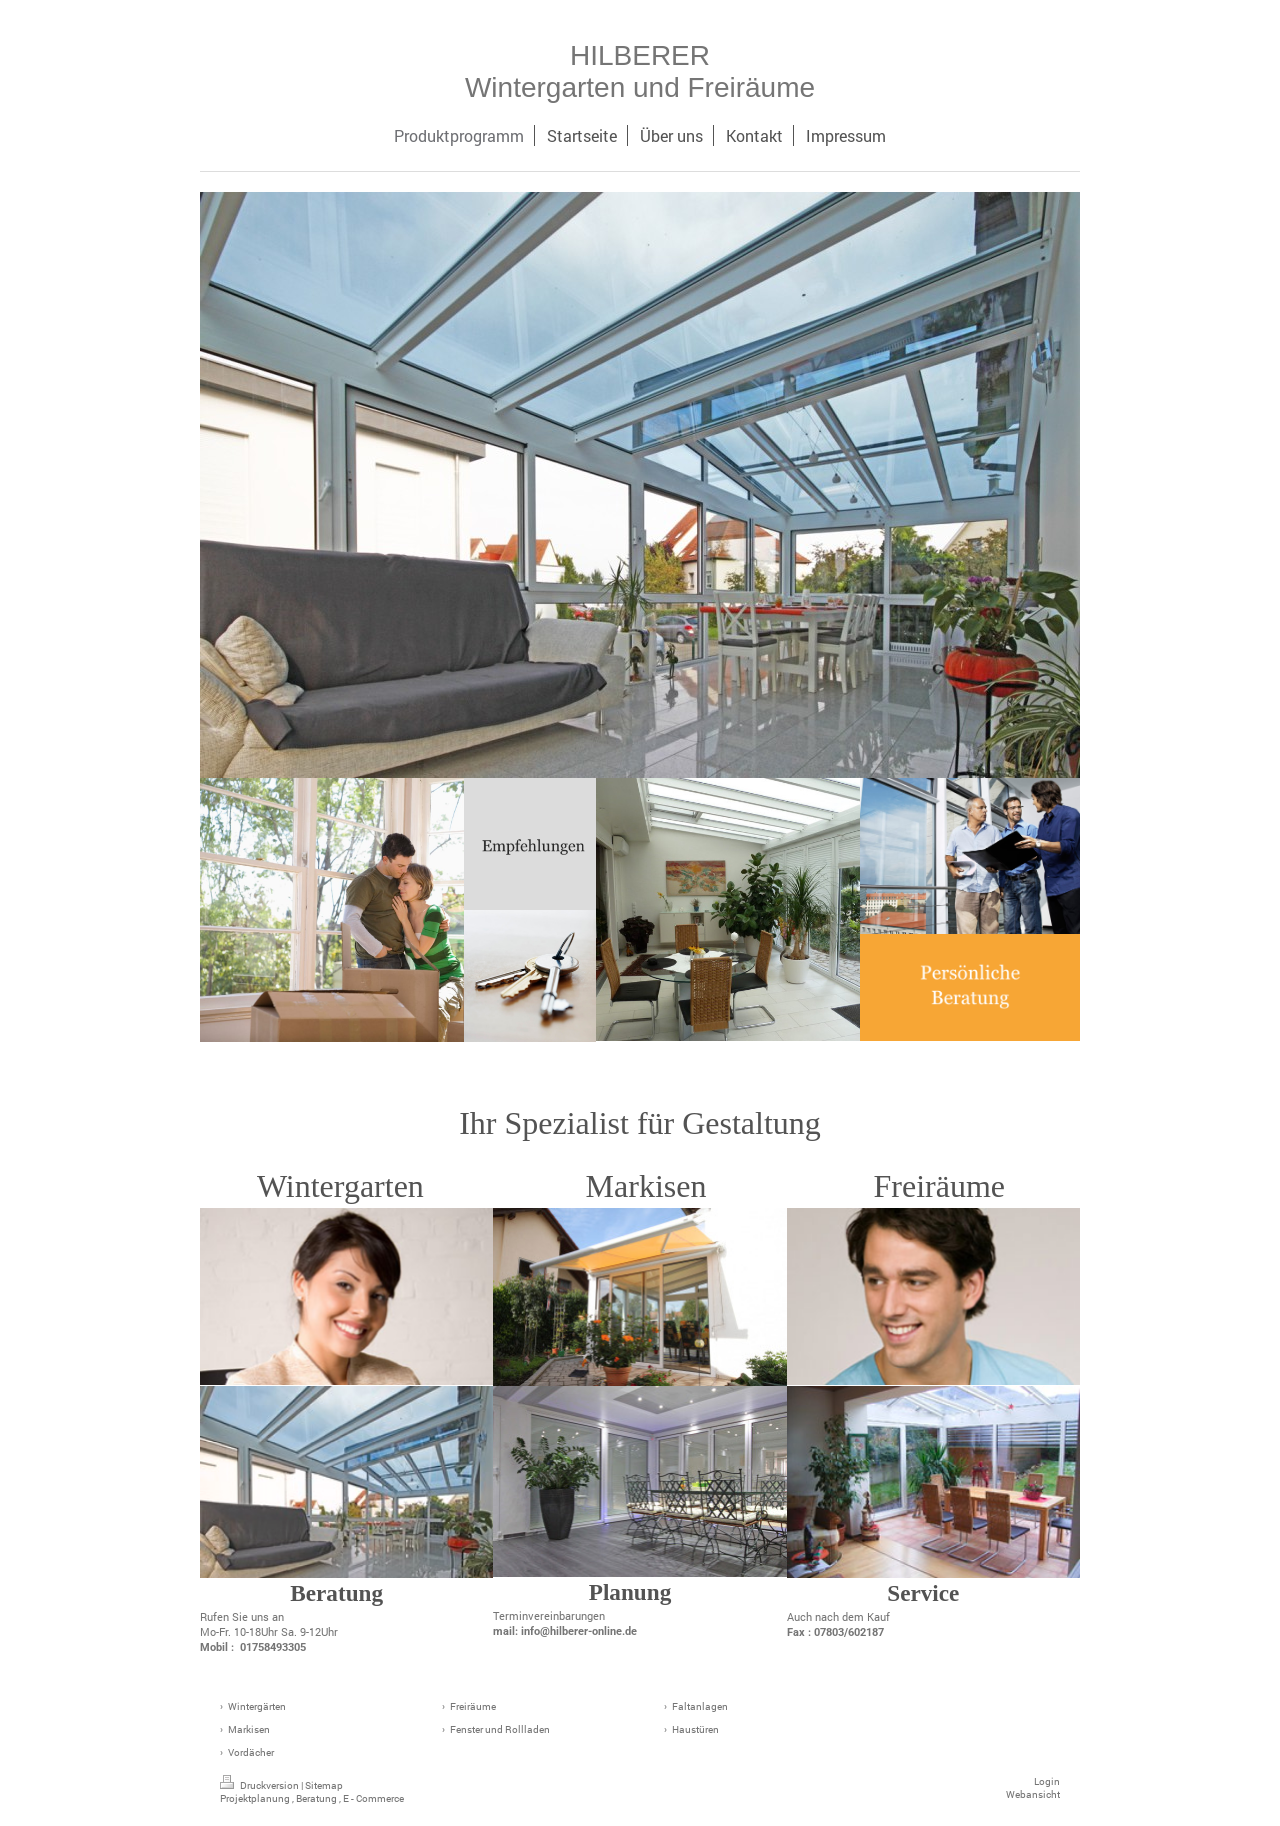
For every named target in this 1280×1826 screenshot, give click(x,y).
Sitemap (324, 1785)
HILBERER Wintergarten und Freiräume (640, 71)
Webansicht (1033, 1794)
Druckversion (260, 1785)
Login (1047, 1781)
